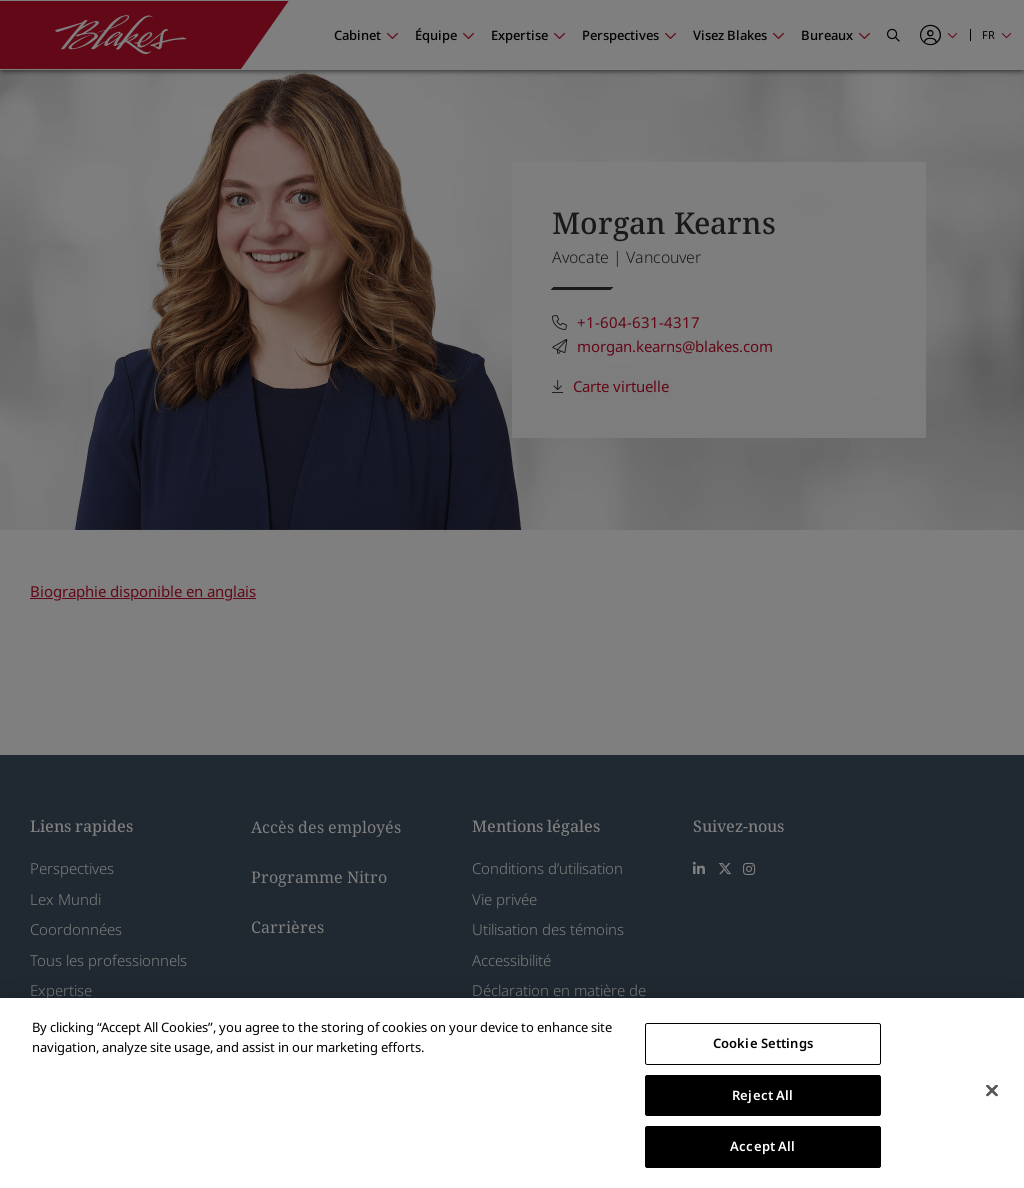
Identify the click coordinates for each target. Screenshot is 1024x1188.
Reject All (762, 1095)
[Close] (992, 1091)
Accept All (762, 1146)
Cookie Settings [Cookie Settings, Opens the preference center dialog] (763, 1043)
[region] (512, 1093)
